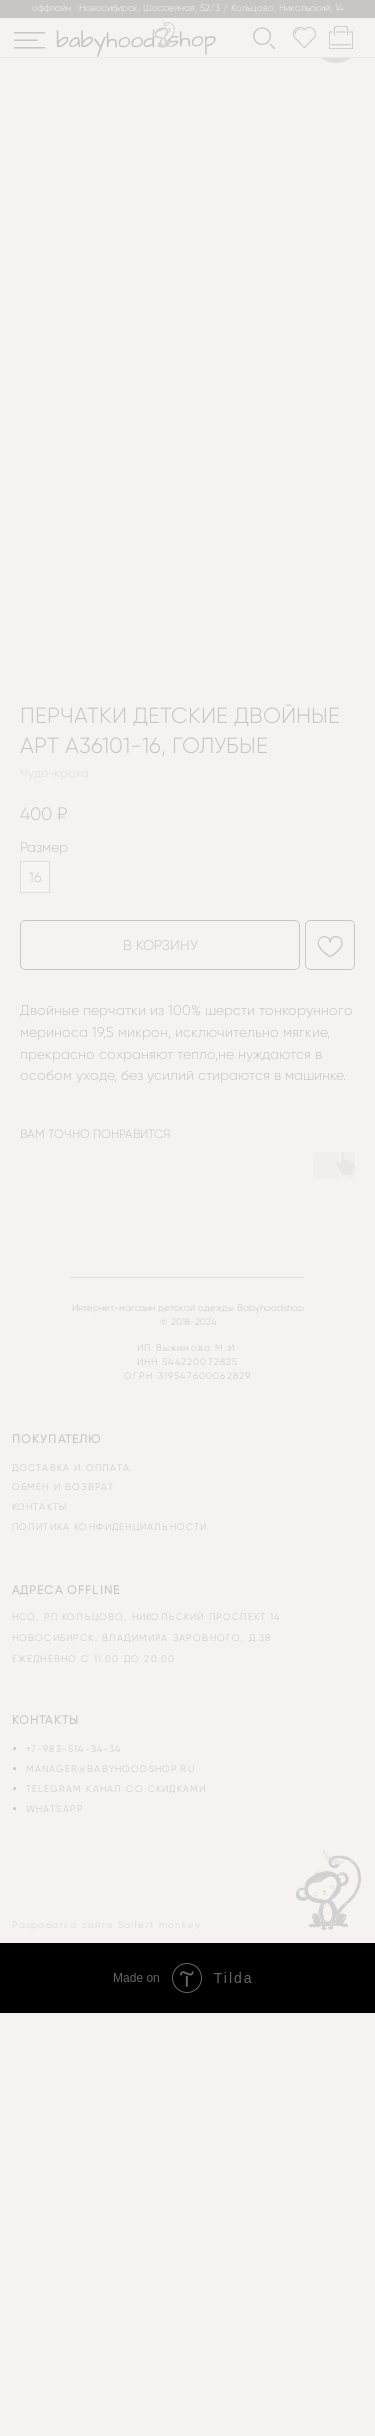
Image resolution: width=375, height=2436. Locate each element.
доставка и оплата (71, 1467)
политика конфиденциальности (110, 1526)
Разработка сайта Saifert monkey (106, 1924)
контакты (39, 1506)
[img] (29, 40)
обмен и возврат (63, 1486)
